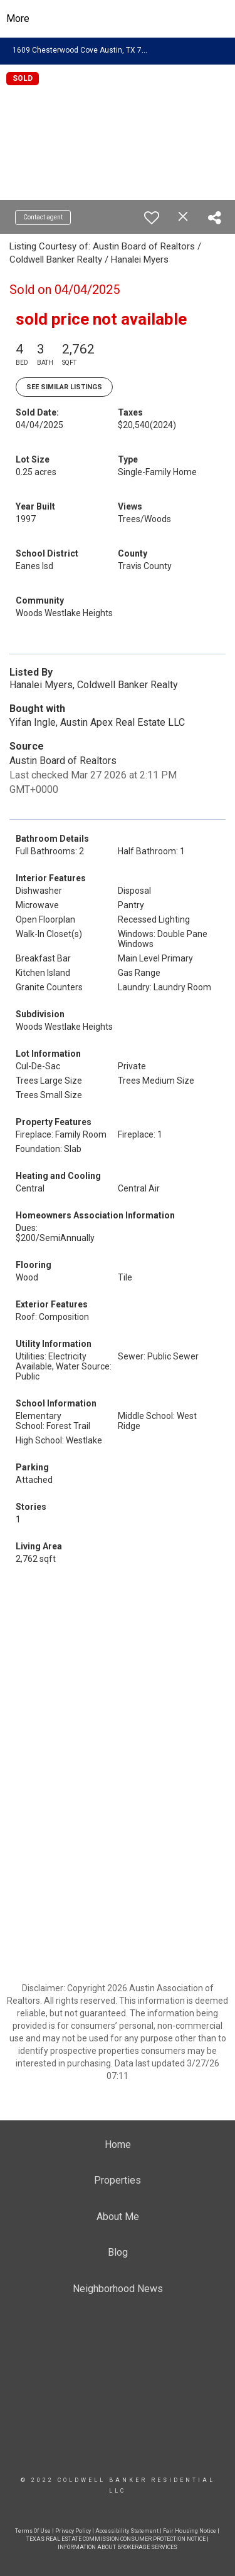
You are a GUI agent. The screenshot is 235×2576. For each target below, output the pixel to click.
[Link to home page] (117, 19)
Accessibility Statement (127, 2531)
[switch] (151, 217)
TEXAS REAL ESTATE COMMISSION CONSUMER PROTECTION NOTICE (116, 2539)
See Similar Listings (64, 387)
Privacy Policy (73, 2531)
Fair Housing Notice (190, 2531)
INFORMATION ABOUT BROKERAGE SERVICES (117, 2547)
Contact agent (43, 217)
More (17, 18)
